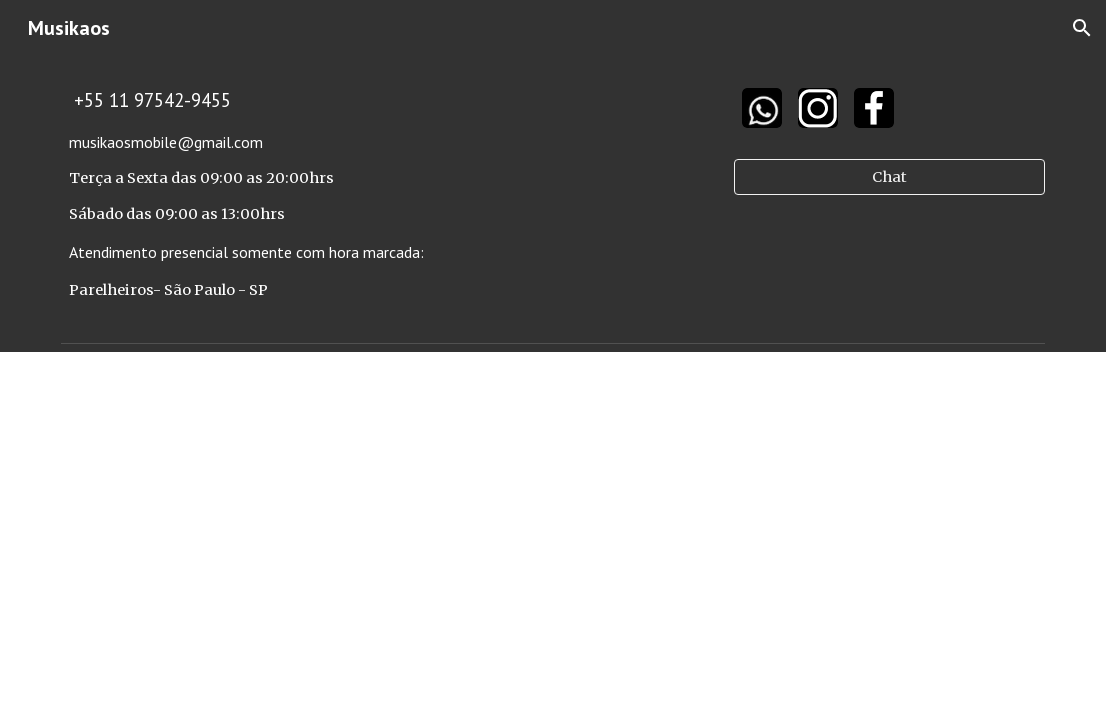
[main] (385, 195)
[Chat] (889, 177)
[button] (1082, 28)
